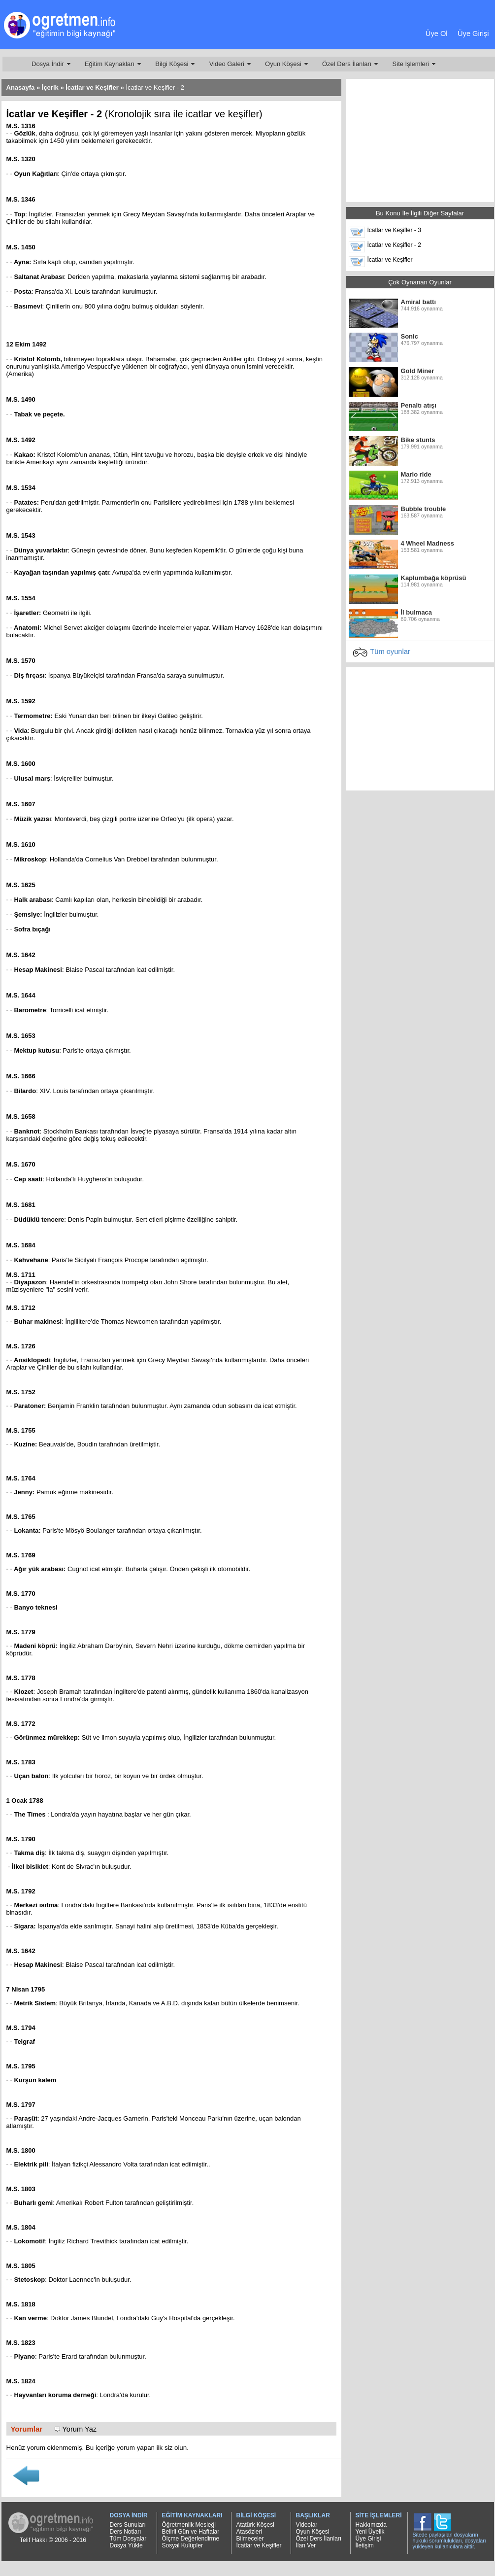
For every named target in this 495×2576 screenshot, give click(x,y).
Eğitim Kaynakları (109, 64)
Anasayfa (20, 87)
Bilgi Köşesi (171, 64)
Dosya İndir (48, 64)
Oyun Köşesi (283, 64)
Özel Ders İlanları (346, 64)
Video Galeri (226, 64)
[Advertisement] (245, 27)
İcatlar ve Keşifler (92, 87)
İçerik (50, 87)
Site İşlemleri (411, 64)
